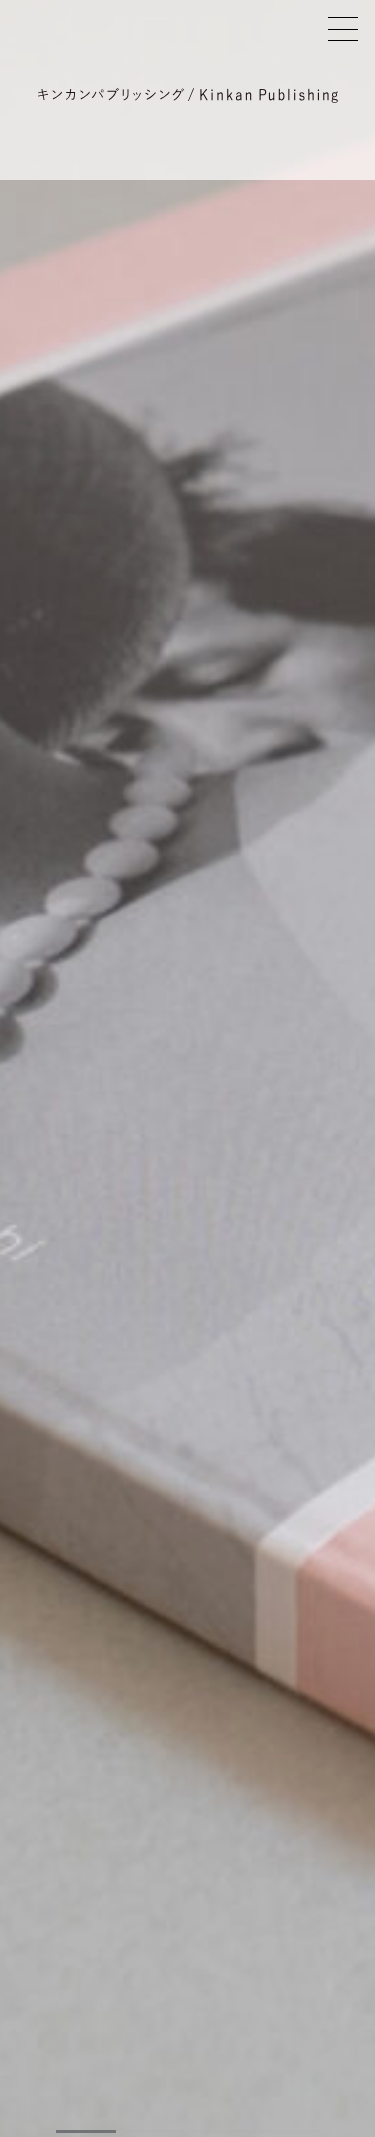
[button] (86, 2131)
